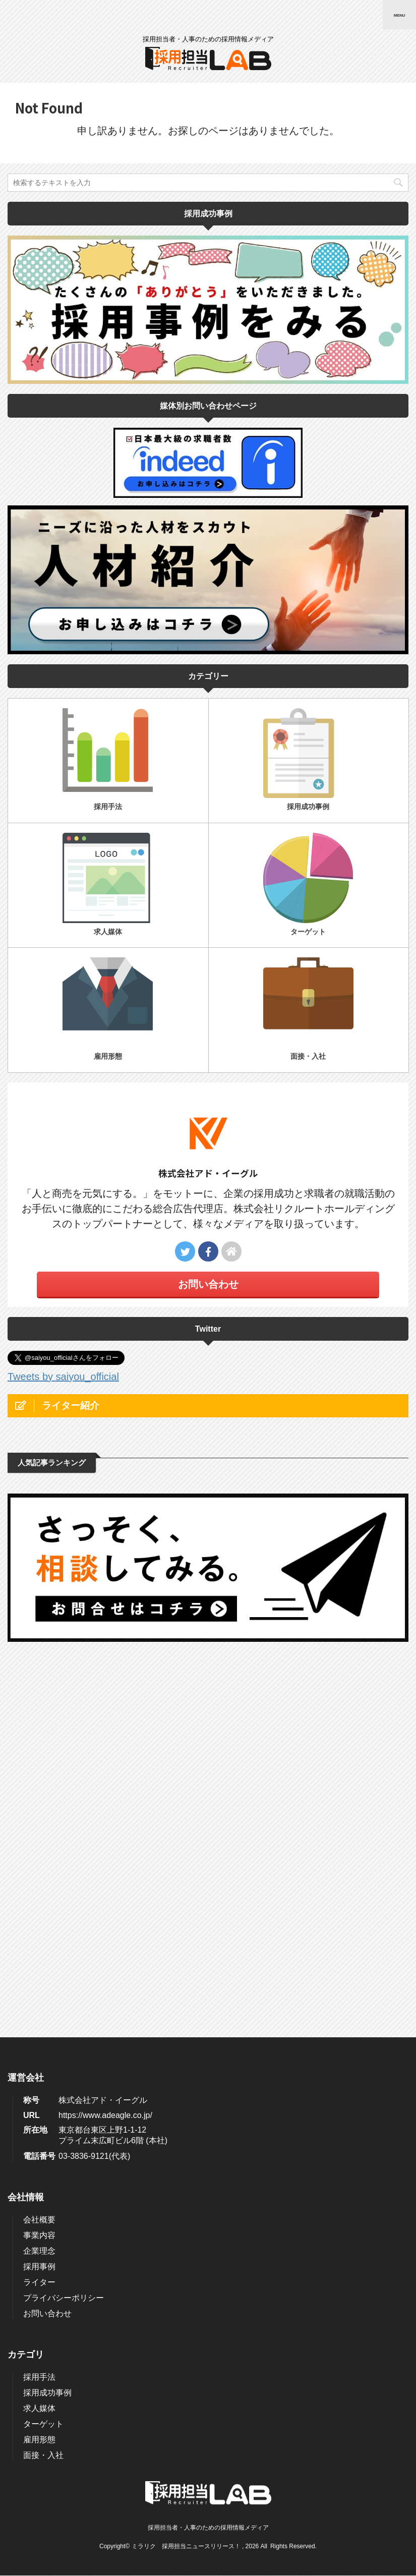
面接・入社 (43, 2100)
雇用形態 (39, 2085)
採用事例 (39, 1912)
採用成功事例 (47, 2038)
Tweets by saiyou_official (63, 1376)
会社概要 (39, 1865)
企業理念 (39, 1896)
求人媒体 (39, 2053)
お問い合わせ (208, 1284)
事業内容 (39, 1880)
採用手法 (39, 2022)
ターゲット (43, 2069)
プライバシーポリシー (63, 1943)
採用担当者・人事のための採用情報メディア (208, 2173)
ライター (39, 1927)
